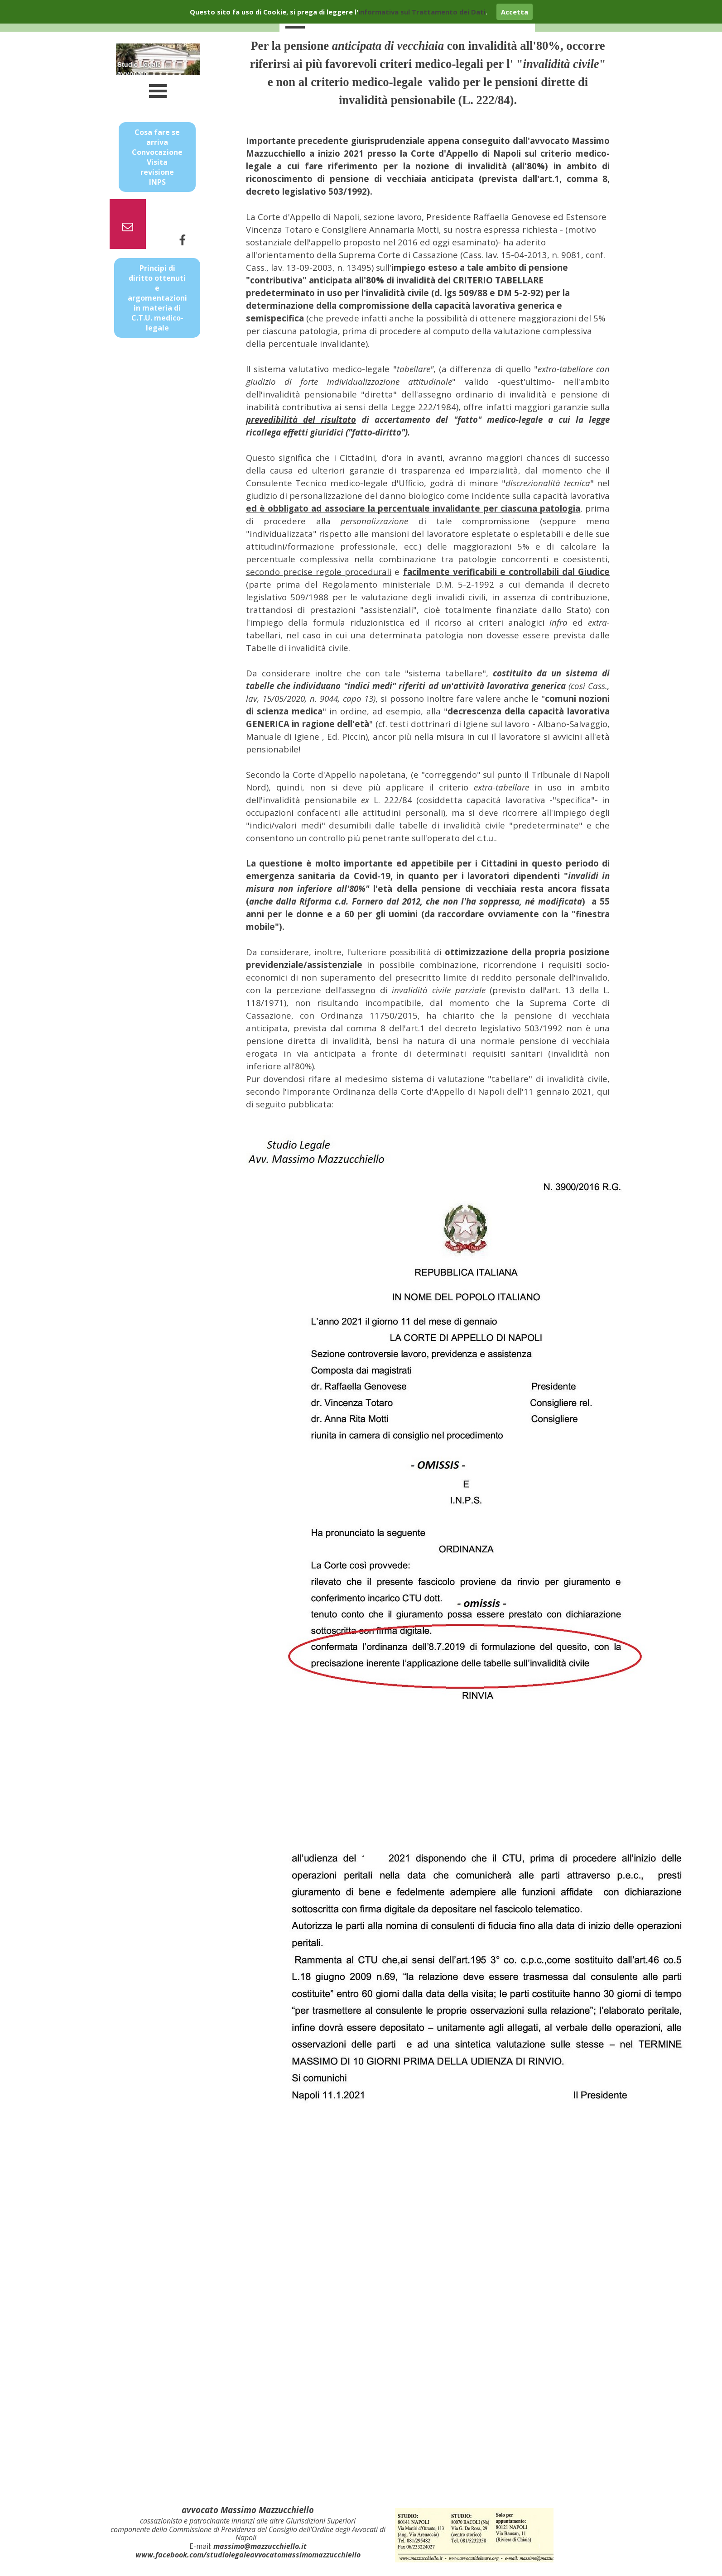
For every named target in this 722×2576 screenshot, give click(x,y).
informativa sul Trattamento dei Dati (422, 11)
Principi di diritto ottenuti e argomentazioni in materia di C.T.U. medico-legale (157, 298)
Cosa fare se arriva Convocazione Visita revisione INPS (157, 157)
